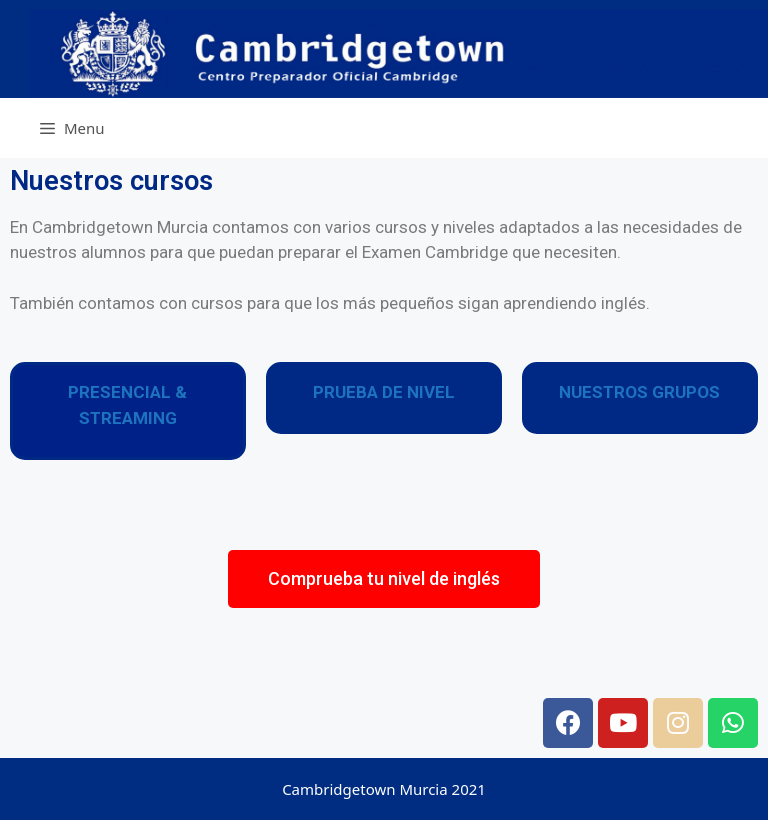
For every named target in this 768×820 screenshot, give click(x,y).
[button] (384, 579)
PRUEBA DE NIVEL (384, 392)
